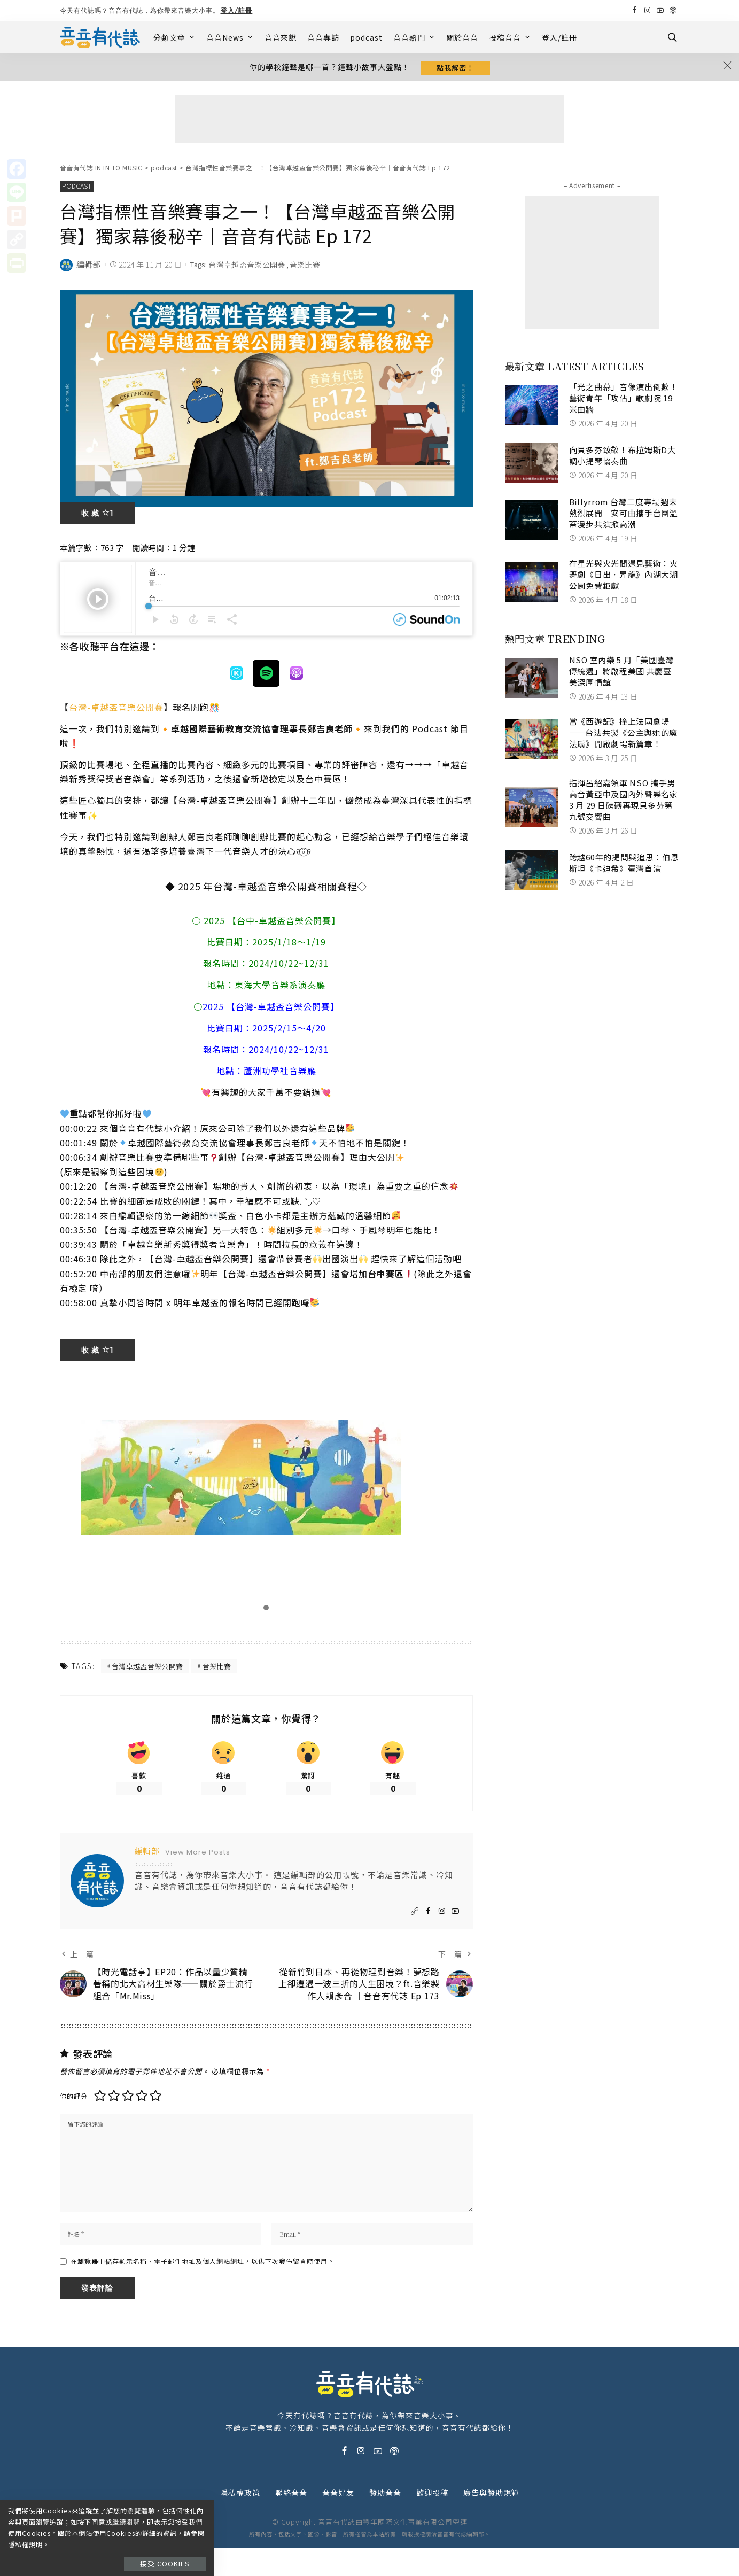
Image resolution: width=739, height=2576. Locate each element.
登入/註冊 (237, 10)
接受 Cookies (170, 2553)
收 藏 (97, 515)
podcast (366, 37)
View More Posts (197, 1857)
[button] (266, 1609)
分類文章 (174, 37)
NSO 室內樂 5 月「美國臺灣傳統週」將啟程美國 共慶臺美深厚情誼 (621, 673)
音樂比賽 (305, 267)
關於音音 (462, 37)
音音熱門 (414, 37)
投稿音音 (510, 37)
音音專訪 (323, 37)
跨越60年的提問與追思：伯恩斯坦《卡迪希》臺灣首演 (624, 865)
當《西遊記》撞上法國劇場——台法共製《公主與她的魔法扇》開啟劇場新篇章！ (623, 734)
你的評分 (74, 2118)
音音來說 (281, 37)
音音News (230, 37)
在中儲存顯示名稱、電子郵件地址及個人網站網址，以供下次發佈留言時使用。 (203, 2289)
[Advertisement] (369, 121)
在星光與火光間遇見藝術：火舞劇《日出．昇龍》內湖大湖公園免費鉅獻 (623, 576)
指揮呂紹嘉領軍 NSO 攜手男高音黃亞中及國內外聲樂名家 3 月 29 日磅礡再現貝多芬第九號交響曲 (623, 801)
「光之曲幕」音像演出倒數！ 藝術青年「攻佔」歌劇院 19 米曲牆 (623, 400)
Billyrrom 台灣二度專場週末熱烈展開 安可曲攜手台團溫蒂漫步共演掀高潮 (623, 515)
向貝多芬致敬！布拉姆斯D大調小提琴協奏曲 (622, 457)
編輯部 (88, 267)
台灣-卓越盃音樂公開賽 (116, 709)
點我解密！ (455, 68)
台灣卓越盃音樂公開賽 (246, 267)
